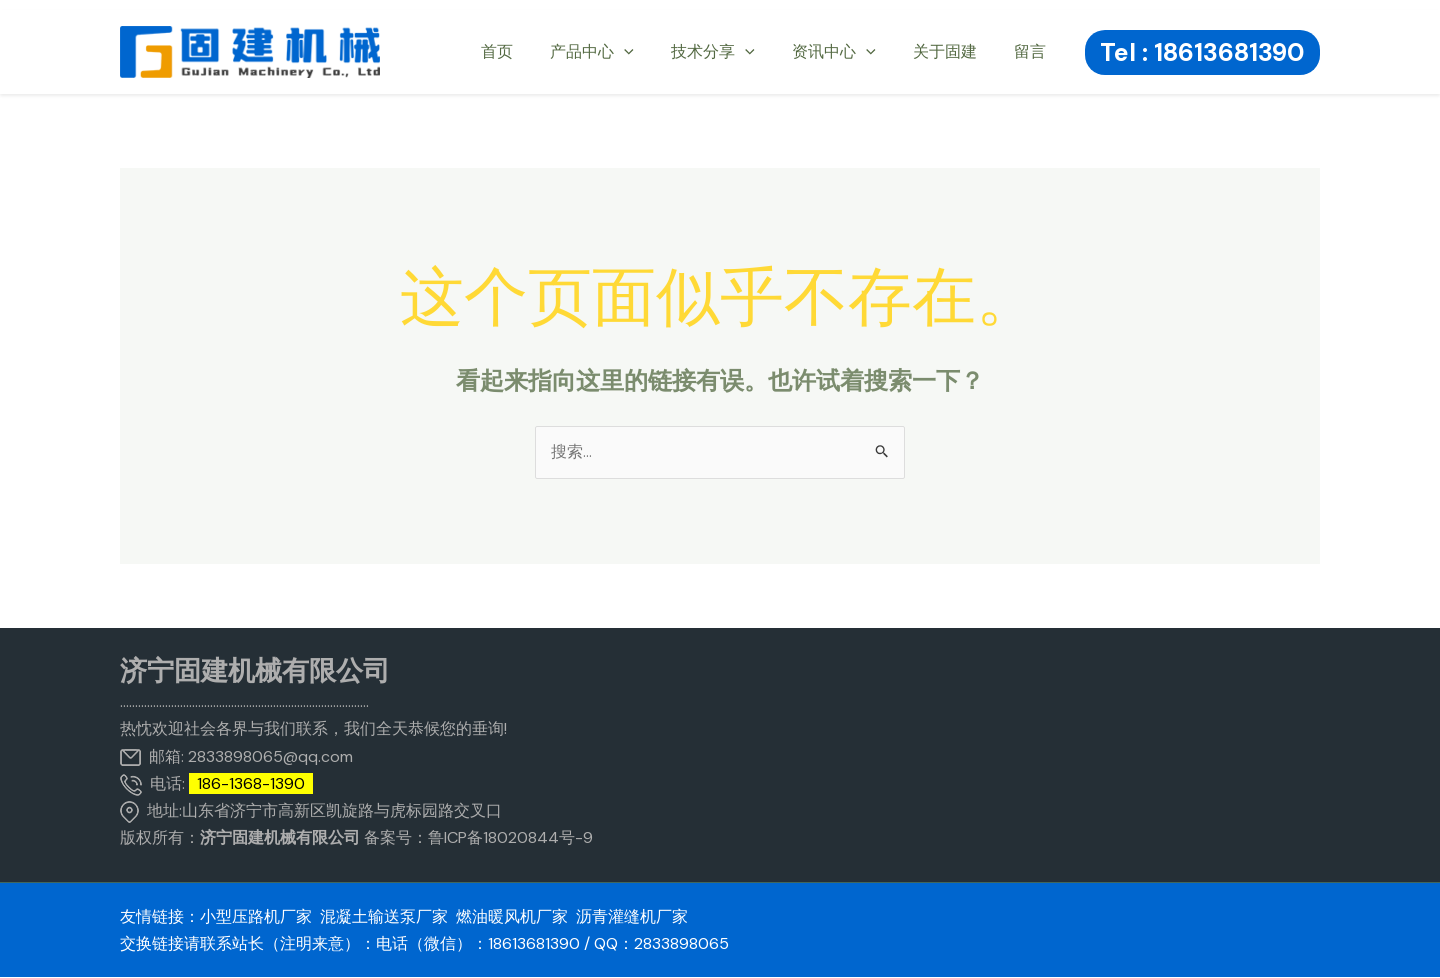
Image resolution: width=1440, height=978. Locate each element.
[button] (1202, 52)
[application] (648, 52)
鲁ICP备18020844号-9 (510, 838)
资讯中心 (847, 52)
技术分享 (732, 52)
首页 (526, 51)
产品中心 (616, 52)
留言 (1033, 51)
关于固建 (953, 51)
